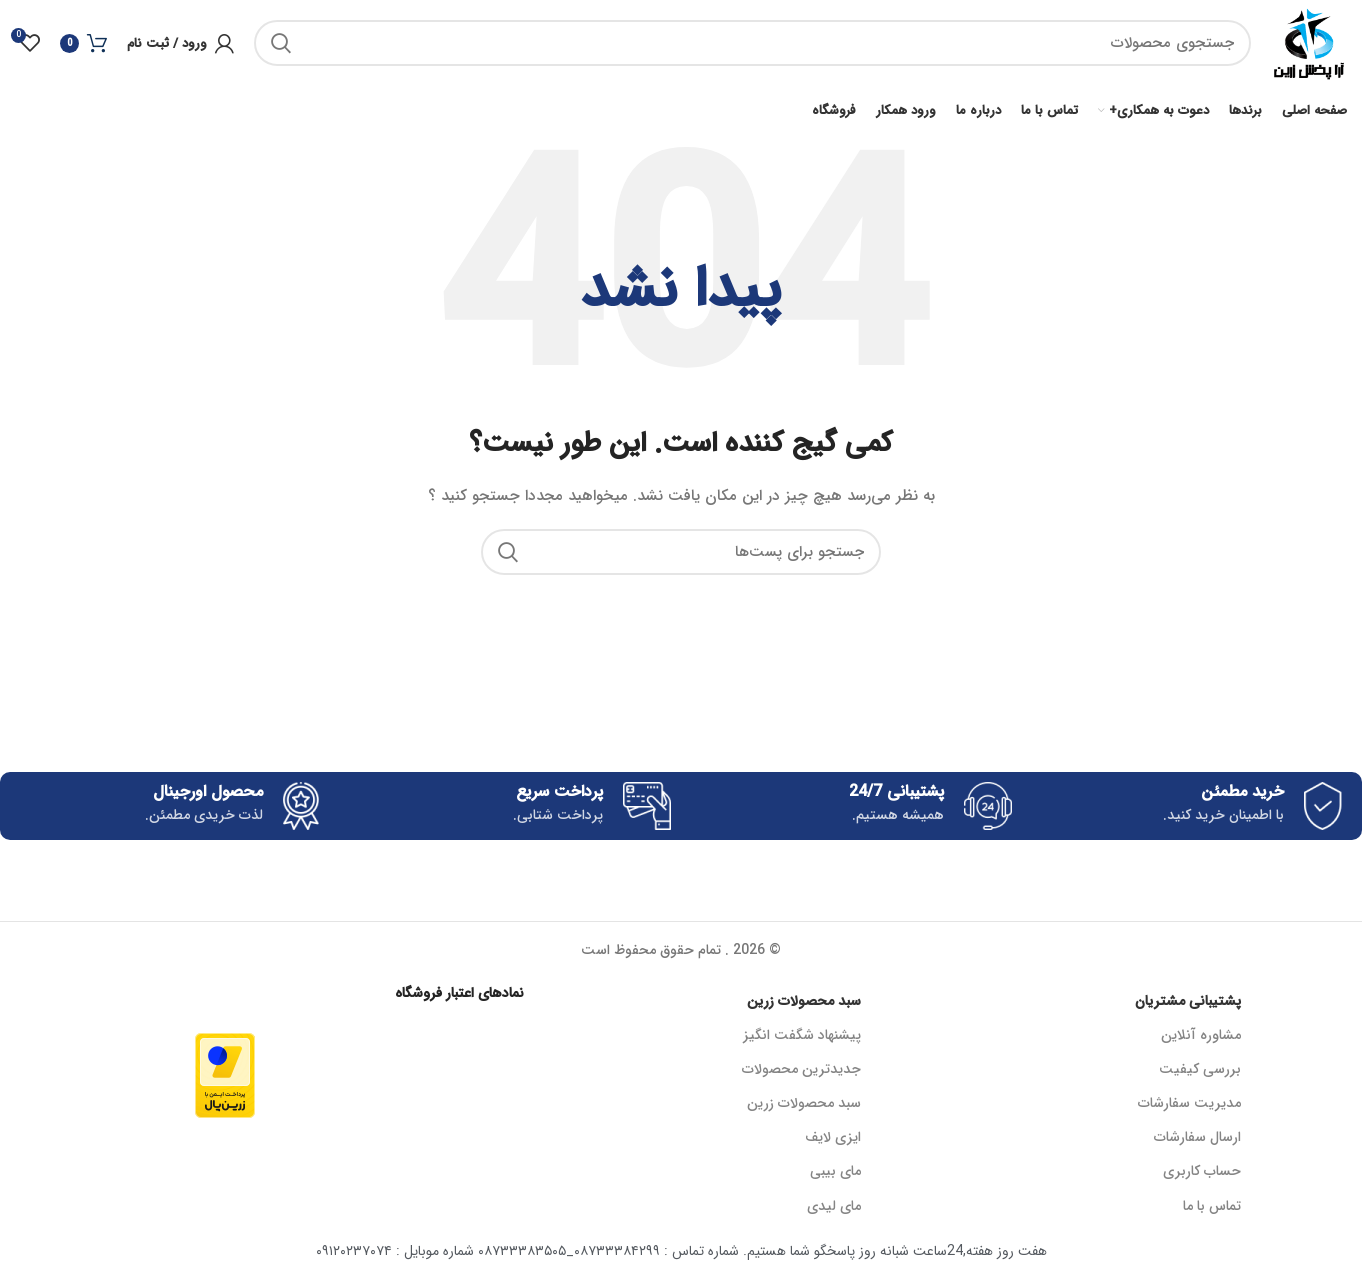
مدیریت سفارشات (1189, 1107)
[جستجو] (750, 45)
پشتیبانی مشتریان (1188, 1004)
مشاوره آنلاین (1201, 1038)
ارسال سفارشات (1197, 1141)
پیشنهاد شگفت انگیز (802, 1038)
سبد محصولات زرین (804, 1004)
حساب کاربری (1202, 1175)
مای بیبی (835, 1175)
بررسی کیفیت (1200, 1073)
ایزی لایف (833, 1141)
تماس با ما (1212, 1209)
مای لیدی (834, 1209)
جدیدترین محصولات (801, 1073)
